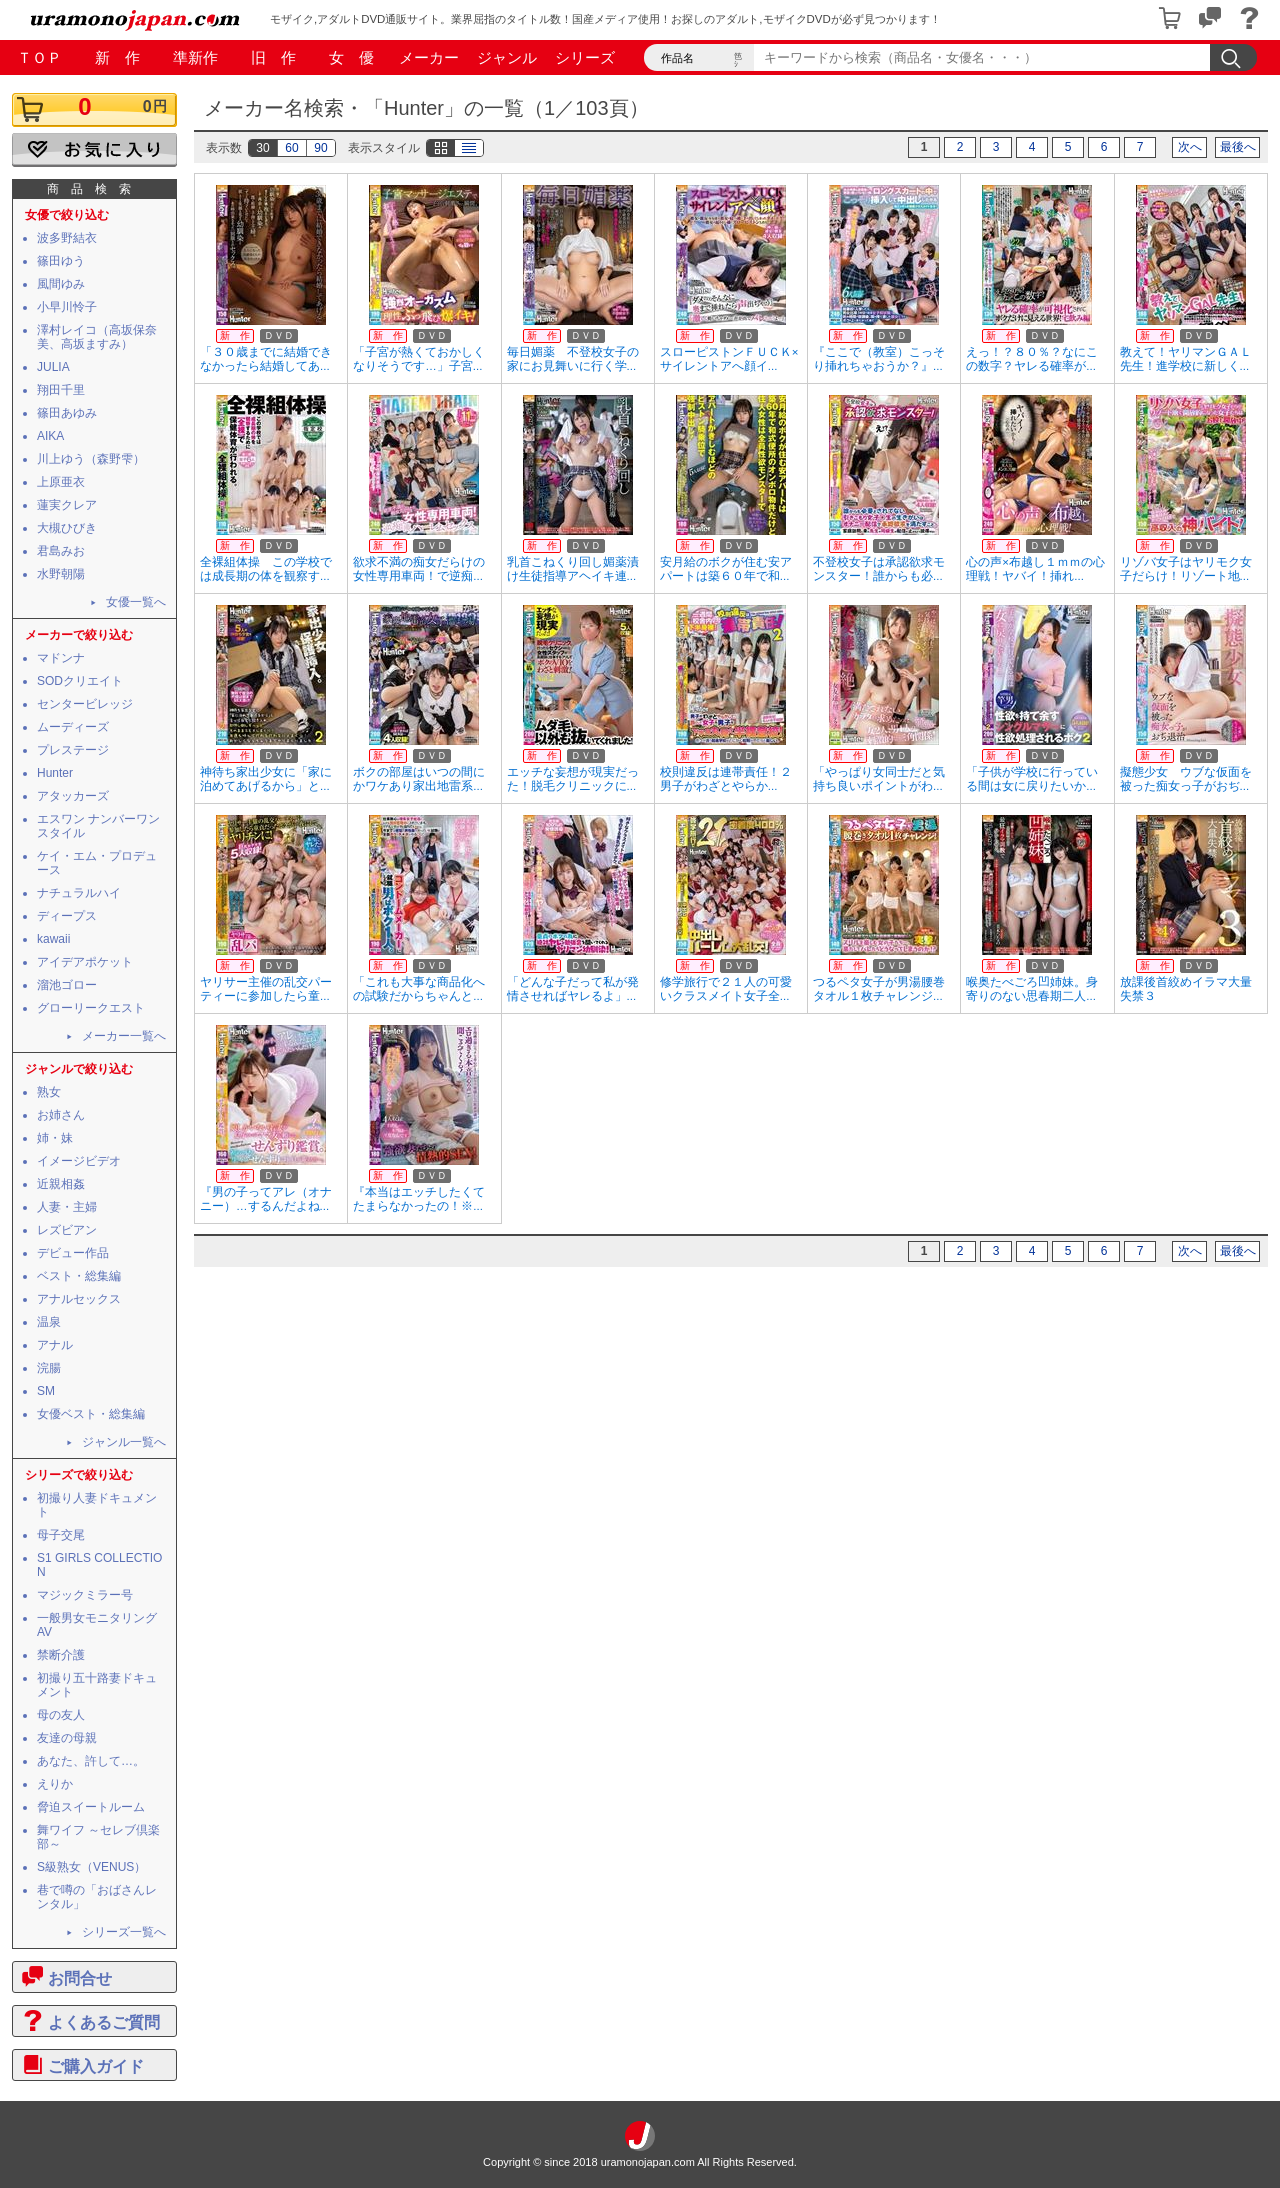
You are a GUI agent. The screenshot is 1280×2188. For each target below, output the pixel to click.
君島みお (61, 551)
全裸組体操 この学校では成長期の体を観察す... (266, 569)
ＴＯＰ (39, 57)
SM (46, 1391)
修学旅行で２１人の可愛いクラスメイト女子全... (726, 989)
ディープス (67, 916)
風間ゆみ (61, 284)
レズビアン (67, 1230)
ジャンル (507, 57)
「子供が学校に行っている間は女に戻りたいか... (1032, 779)
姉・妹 (55, 1138)
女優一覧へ (136, 602)
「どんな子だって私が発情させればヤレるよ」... (573, 989)
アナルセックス (79, 1299)
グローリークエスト (91, 1008)
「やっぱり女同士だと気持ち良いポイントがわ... (879, 779)
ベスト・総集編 (79, 1276)
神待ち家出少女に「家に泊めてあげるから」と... (266, 779)
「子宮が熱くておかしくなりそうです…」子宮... (419, 359)
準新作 (195, 57)
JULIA (53, 367)
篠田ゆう (61, 261)
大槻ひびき (67, 528)
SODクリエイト (80, 681)
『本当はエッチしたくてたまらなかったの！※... (419, 1199)
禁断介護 (61, 1655)
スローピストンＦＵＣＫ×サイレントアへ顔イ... (729, 359)
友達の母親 (67, 1738)
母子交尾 (61, 1535)
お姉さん (61, 1115)
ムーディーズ (73, 727)
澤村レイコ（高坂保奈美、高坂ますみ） (97, 337)
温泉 (49, 1322)
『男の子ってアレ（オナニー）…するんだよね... (266, 1199)
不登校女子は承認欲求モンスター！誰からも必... (879, 569)
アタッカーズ (73, 796)
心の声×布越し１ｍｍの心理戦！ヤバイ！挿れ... (1035, 569)
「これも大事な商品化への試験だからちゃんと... (419, 989)
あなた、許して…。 (91, 1761)
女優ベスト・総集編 (91, 1414)
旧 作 (273, 57)
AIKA (50, 436)
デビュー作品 (73, 1253)
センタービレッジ (85, 704)
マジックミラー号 (85, 1595)
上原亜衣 (61, 482)
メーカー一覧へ (124, 1036)
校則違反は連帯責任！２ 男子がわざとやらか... (732, 779)
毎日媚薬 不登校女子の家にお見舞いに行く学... (573, 359)
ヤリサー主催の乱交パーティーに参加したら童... (266, 989)
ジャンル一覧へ (124, 1442)
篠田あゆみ (67, 413)
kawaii (53, 939)
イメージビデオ (79, 1161)
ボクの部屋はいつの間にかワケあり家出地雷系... (419, 779)
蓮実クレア (67, 505)
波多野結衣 (67, 238)
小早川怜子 (67, 307)
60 (291, 148)
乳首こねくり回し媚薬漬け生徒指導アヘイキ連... (573, 569)
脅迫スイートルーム (91, 1807)
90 (320, 148)
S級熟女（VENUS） (91, 1867)
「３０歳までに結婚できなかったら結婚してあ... (266, 359)
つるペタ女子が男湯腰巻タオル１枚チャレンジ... (879, 989)
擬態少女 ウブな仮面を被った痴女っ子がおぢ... (1186, 779)
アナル (55, 1345)
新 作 (117, 57)
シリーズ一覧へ (124, 1932)
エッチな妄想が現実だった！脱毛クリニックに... (573, 779)
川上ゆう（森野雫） (91, 459)
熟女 (49, 1092)
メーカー (429, 57)
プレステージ (73, 750)
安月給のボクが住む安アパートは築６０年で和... (726, 569)
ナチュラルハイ (79, 893)
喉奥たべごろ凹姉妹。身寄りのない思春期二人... (1032, 989)
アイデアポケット (85, 962)
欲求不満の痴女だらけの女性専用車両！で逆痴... (419, 569)
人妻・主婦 (67, 1207)
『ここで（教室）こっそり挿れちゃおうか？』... (879, 359)
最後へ (1238, 147)
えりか (55, 1784)
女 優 (351, 57)
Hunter (55, 773)
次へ (1190, 147)
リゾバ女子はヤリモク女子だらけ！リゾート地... (1186, 569)
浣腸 (49, 1368)
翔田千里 (61, 390)
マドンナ (61, 658)
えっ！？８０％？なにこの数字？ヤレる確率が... (1032, 359)
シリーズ (585, 57)
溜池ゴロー (67, 985)
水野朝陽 (61, 574)
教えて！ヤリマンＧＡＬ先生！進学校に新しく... (1186, 359)
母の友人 (61, 1715)
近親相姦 (61, 1184)
